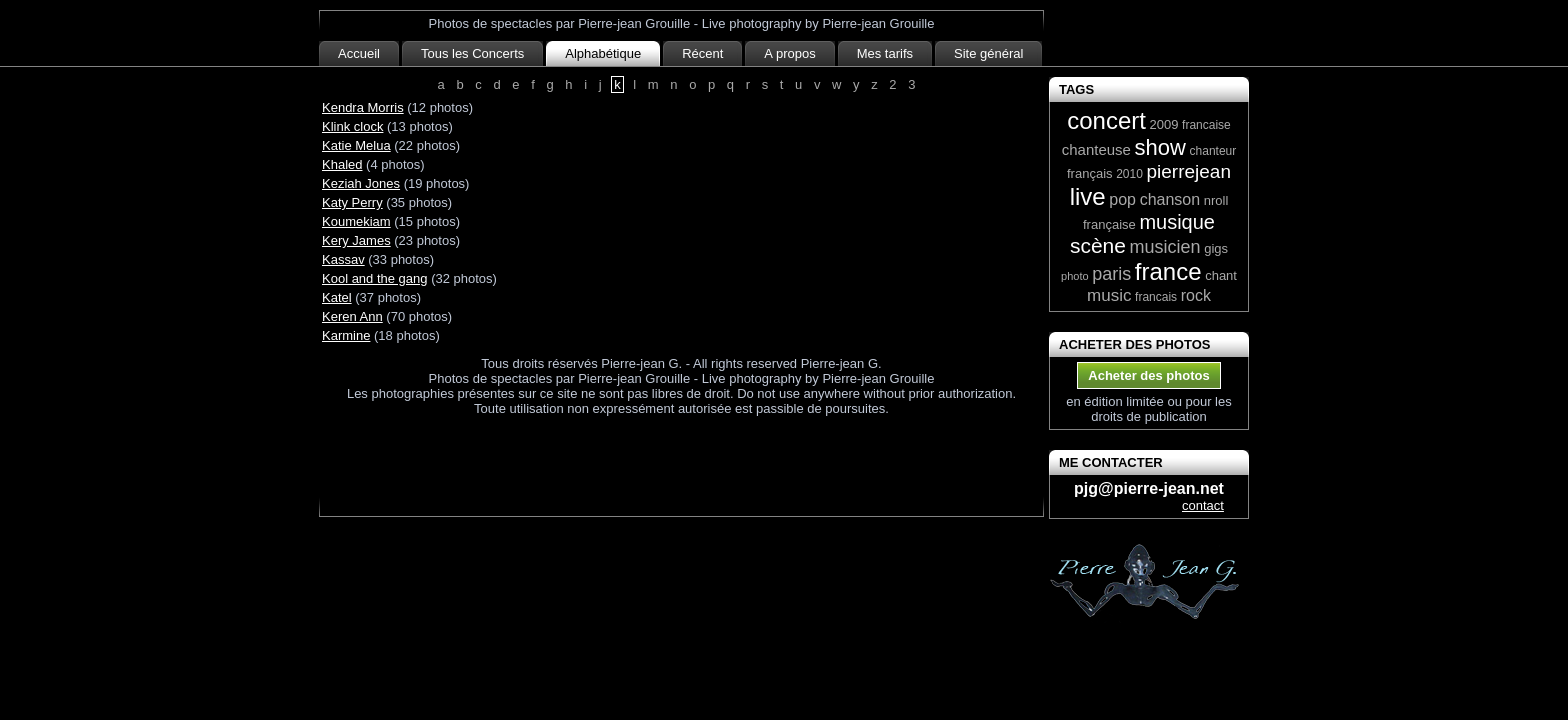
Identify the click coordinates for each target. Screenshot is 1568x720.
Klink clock (352, 126)
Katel (337, 297)
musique (1177, 222)
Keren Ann (352, 316)
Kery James (356, 240)
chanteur (1213, 151)
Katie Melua (356, 145)
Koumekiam (356, 221)
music (1109, 295)
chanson (1170, 199)
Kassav (343, 259)
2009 (1164, 124)
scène (1098, 245)
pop (1122, 199)
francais (1156, 297)
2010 (1129, 174)
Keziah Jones (361, 183)
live (1088, 196)
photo (1075, 276)
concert (1106, 120)
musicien (1165, 247)
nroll (1216, 200)
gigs (1216, 248)
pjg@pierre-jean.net (1149, 488)
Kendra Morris (363, 107)
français (1090, 173)
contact (1203, 505)
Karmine (346, 335)
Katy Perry (352, 202)
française (1109, 224)
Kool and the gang (375, 278)
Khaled (342, 164)
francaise (1206, 125)
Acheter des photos (1148, 375)
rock (1196, 295)
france (1168, 271)
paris (1111, 274)
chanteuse (1096, 149)
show (1160, 147)
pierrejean (1188, 171)
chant (1221, 275)
